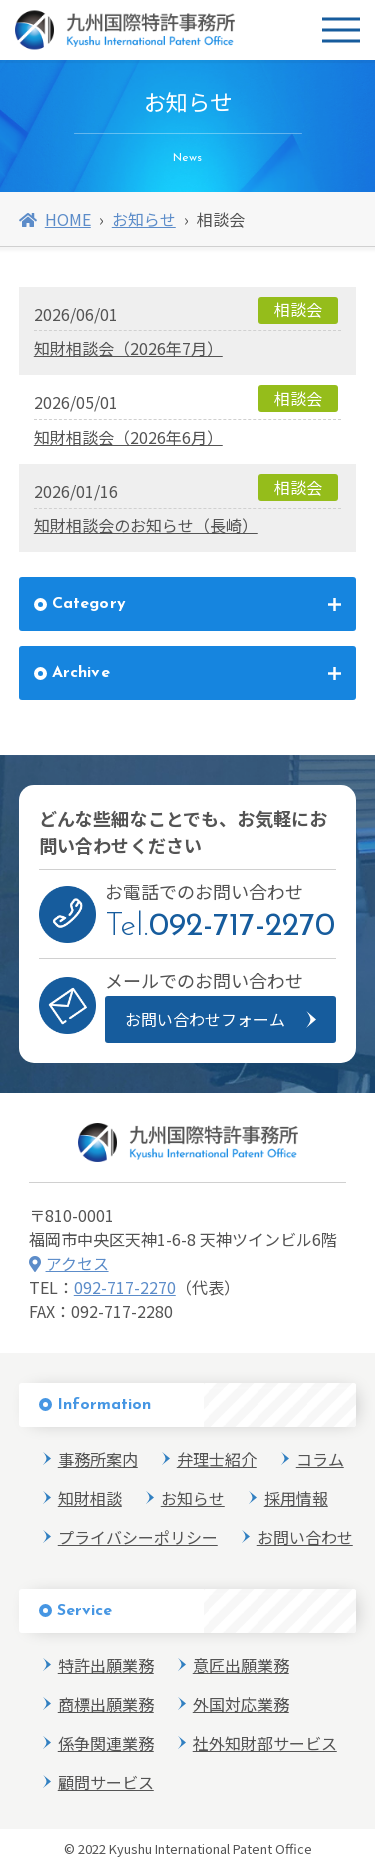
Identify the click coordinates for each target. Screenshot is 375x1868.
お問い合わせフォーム (205, 1019)
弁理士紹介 (217, 1459)
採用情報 (296, 1498)
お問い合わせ (305, 1537)
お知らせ (144, 219)
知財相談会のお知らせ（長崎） (146, 525)
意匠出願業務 (241, 1665)
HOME (55, 219)
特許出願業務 (106, 1665)
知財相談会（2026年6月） (128, 437)
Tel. (220, 927)
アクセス (69, 1263)
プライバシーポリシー (138, 1537)
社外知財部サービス (265, 1743)
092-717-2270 (125, 1287)
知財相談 (90, 1498)
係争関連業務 (106, 1743)
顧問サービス (106, 1782)
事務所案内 (98, 1459)
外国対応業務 (241, 1704)
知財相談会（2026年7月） (128, 348)
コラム (320, 1459)
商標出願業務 (106, 1704)
